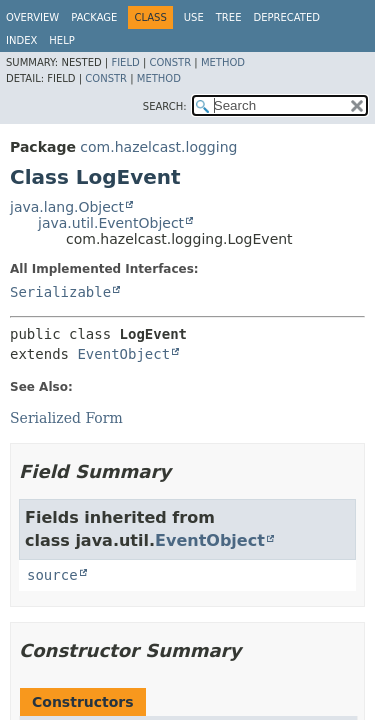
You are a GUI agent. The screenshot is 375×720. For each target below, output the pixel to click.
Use (194, 17)
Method (223, 62)
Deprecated (286, 17)
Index (21, 40)
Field (125, 62)
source (52, 575)
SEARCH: (165, 106)
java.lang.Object (67, 207)
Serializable (60, 292)
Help (61, 40)
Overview (32, 17)
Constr (170, 62)
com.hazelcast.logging (158, 147)
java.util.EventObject (111, 223)
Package (94, 17)
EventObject (123, 354)
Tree (229, 17)
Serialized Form (66, 418)
